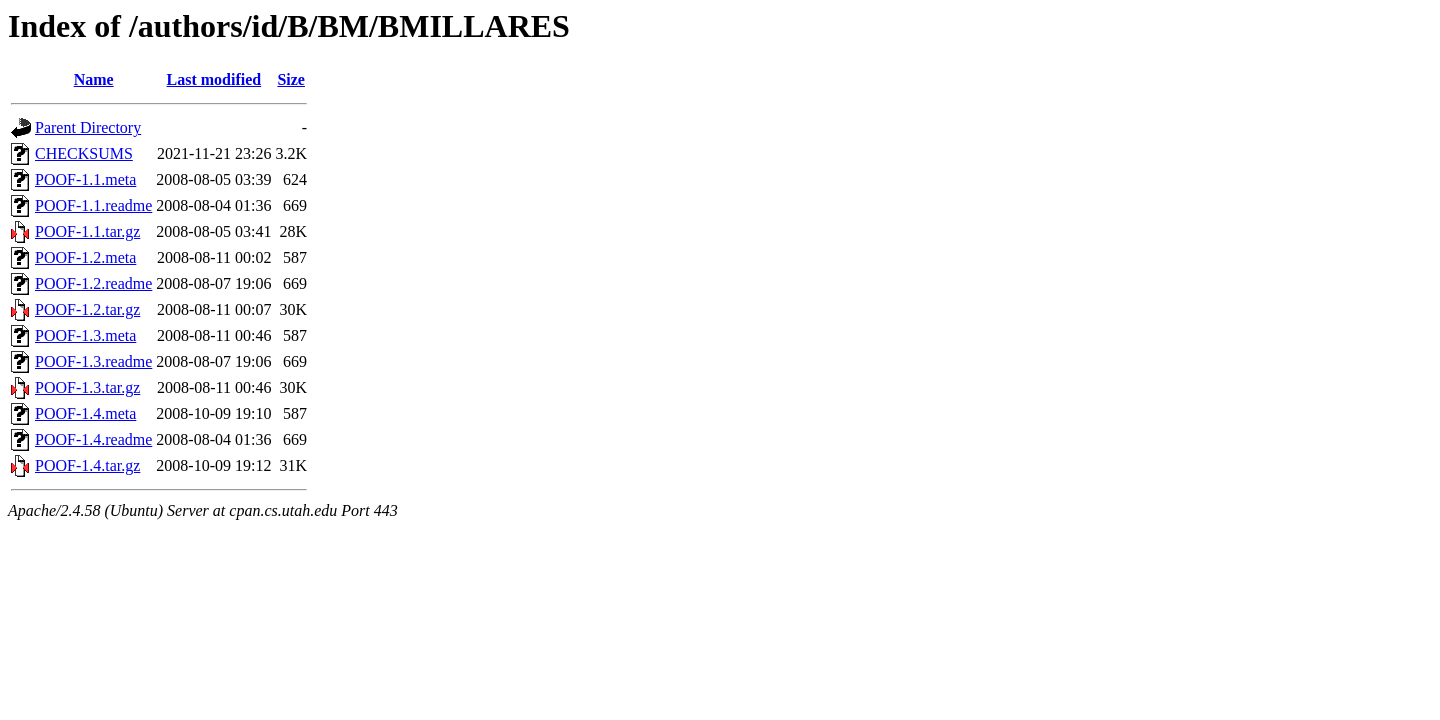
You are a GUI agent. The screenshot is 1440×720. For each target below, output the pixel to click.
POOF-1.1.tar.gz (87, 231)
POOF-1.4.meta (85, 413)
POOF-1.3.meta (85, 335)
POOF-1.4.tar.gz (87, 465)
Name (94, 79)
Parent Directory (88, 127)
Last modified (214, 79)
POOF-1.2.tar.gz (87, 309)
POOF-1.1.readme (93, 205)
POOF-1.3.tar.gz (87, 387)
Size (291, 79)
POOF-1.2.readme (93, 283)
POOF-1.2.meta (85, 257)
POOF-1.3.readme (93, 361)
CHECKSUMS (84, 153)
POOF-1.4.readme (93, 439)
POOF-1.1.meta (85, 179)
